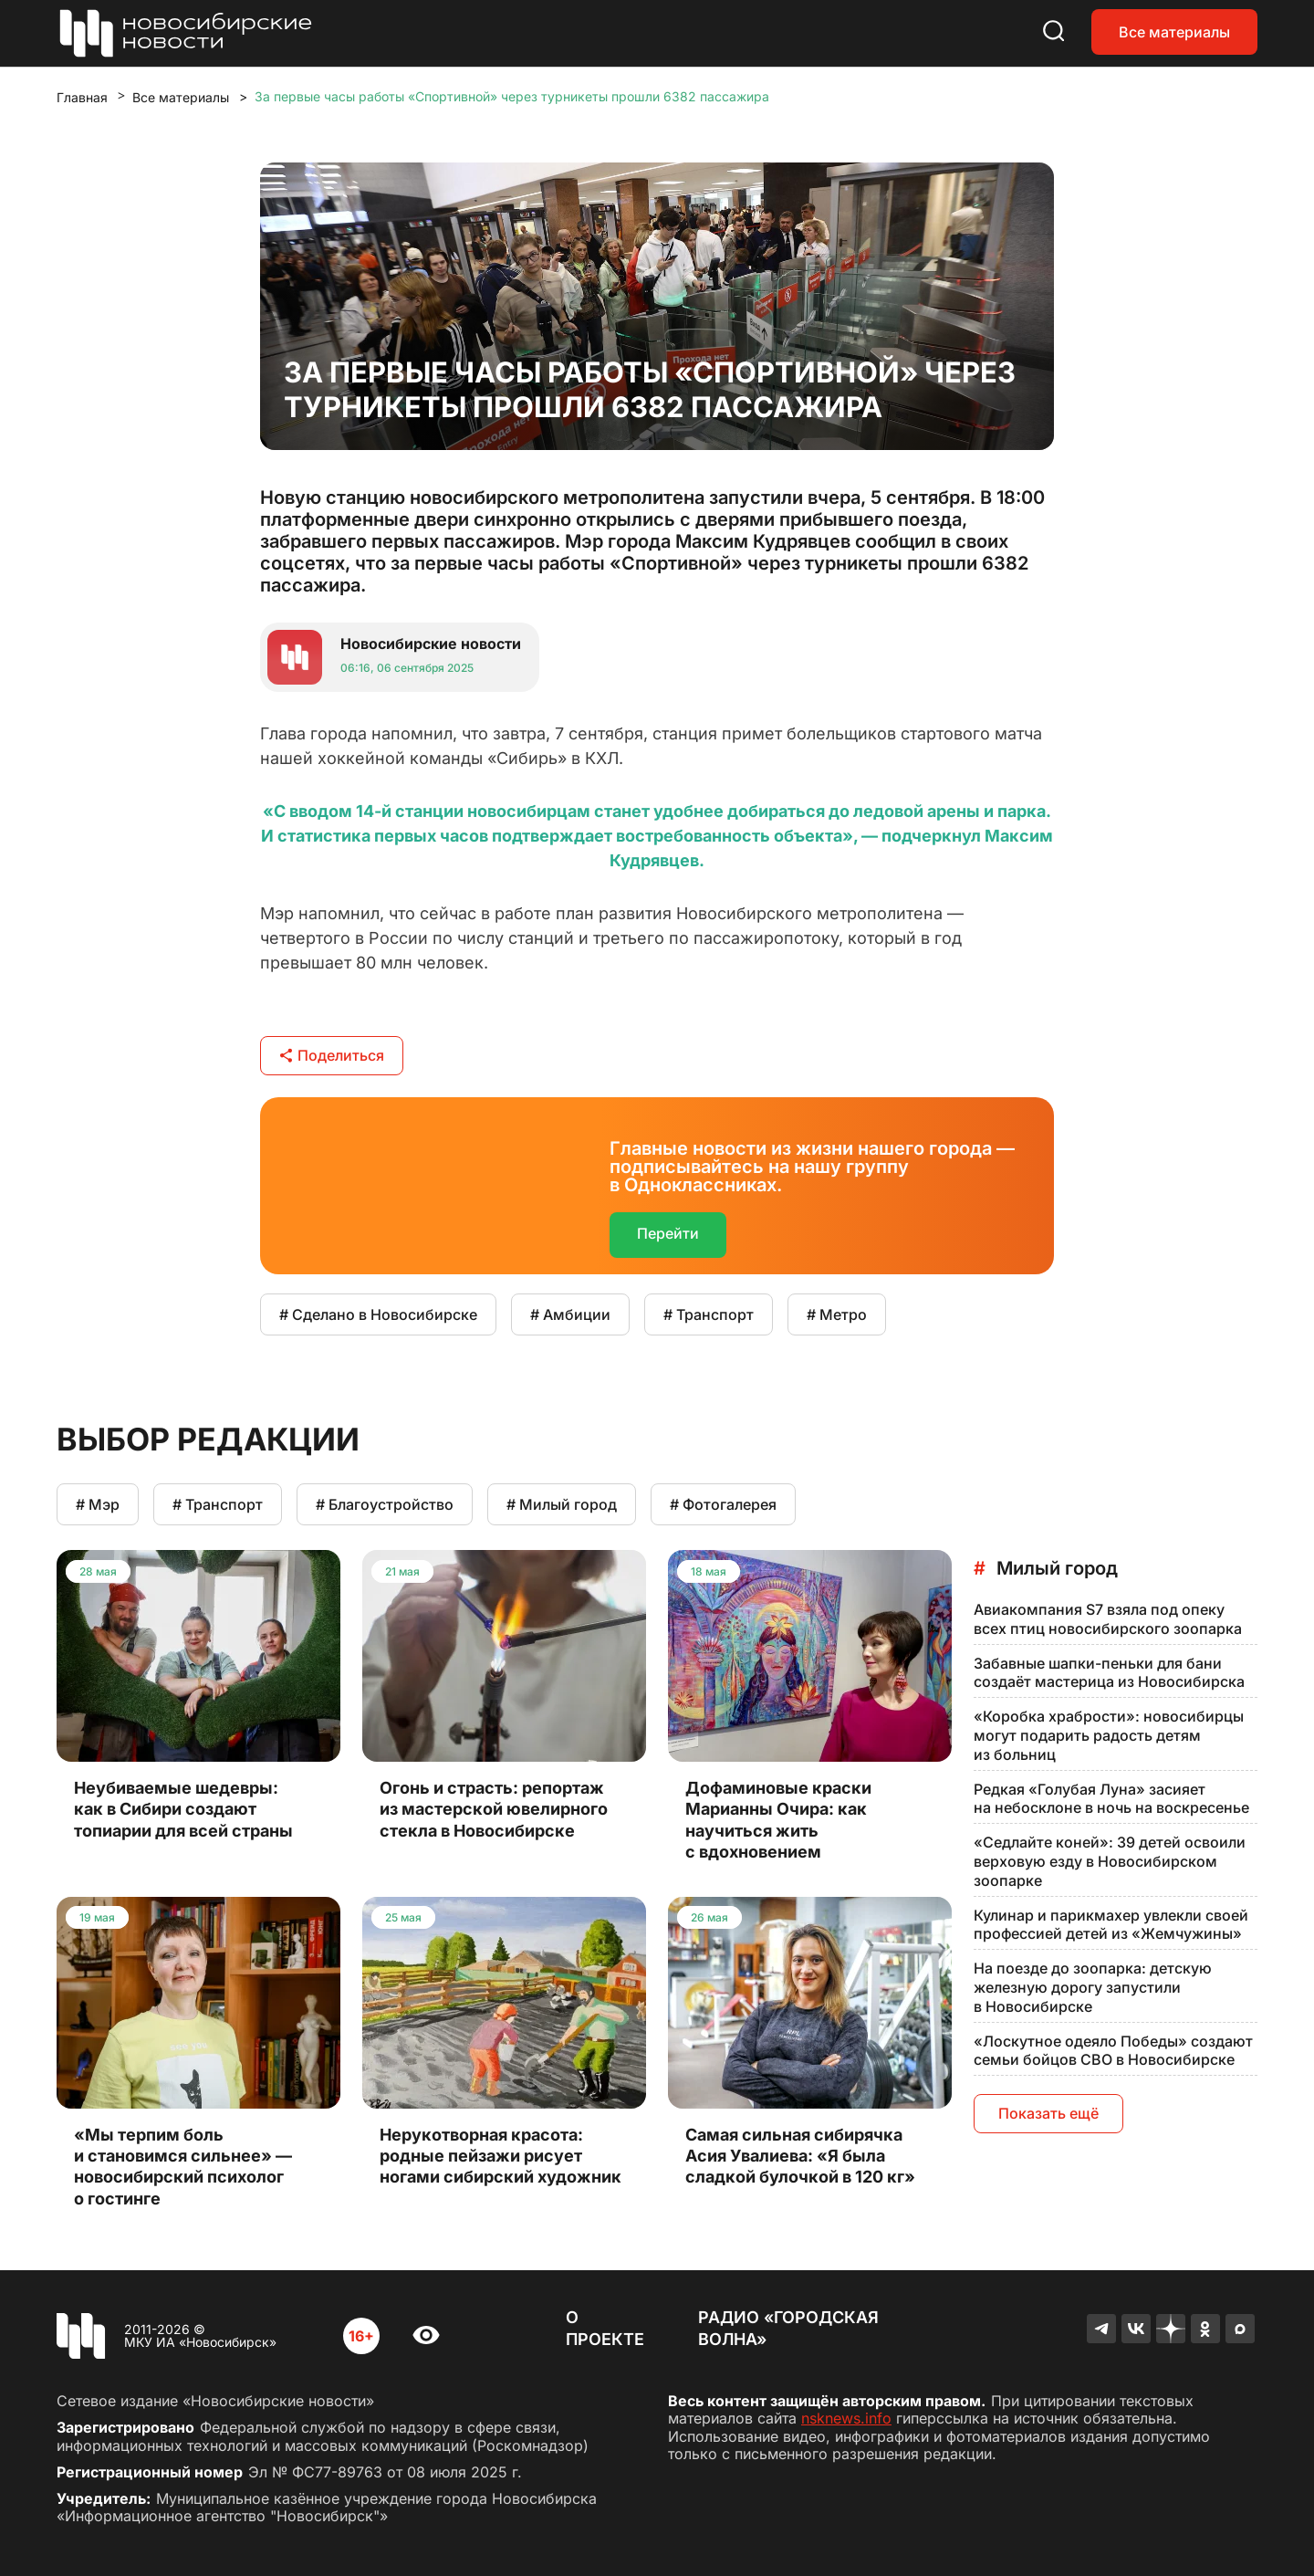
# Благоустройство (385, 1504)
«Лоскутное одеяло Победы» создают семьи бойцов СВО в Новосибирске (1113, 2050)
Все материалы (1174, 32)
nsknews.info (846, 2418)
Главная (82, 97)
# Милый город (561, 1504)
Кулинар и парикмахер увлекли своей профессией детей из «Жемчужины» (1111, 1924)
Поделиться (331, 1055)
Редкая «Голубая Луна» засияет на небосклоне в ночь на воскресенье (1111, 1798)
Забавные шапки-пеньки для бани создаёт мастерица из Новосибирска (1109, 1672)
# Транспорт (708, 1314)
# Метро (837, 1314)
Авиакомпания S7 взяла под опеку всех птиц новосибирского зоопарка (1108, 1619)
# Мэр (98, 1504)
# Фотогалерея (723, 1504)
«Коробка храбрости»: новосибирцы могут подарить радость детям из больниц (1109, 1735)
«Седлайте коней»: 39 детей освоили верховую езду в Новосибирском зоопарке (1110, 1861)
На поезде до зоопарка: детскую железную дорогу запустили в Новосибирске (1093, 1987)
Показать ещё (1048, 2113)
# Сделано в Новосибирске (378, 1314)
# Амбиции (570, 1314)
